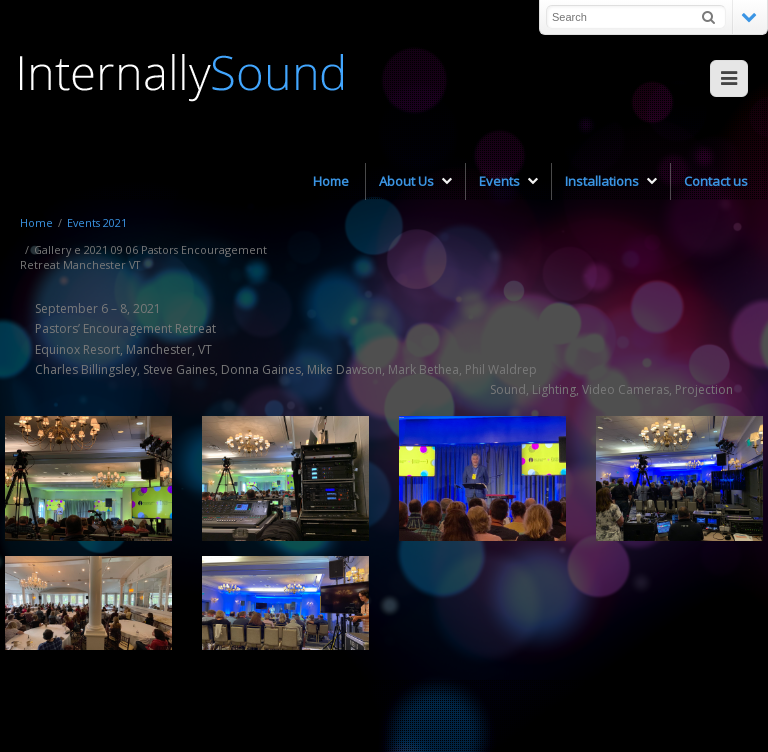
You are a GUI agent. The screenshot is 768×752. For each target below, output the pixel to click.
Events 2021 (97, 222)
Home (36, 222)
